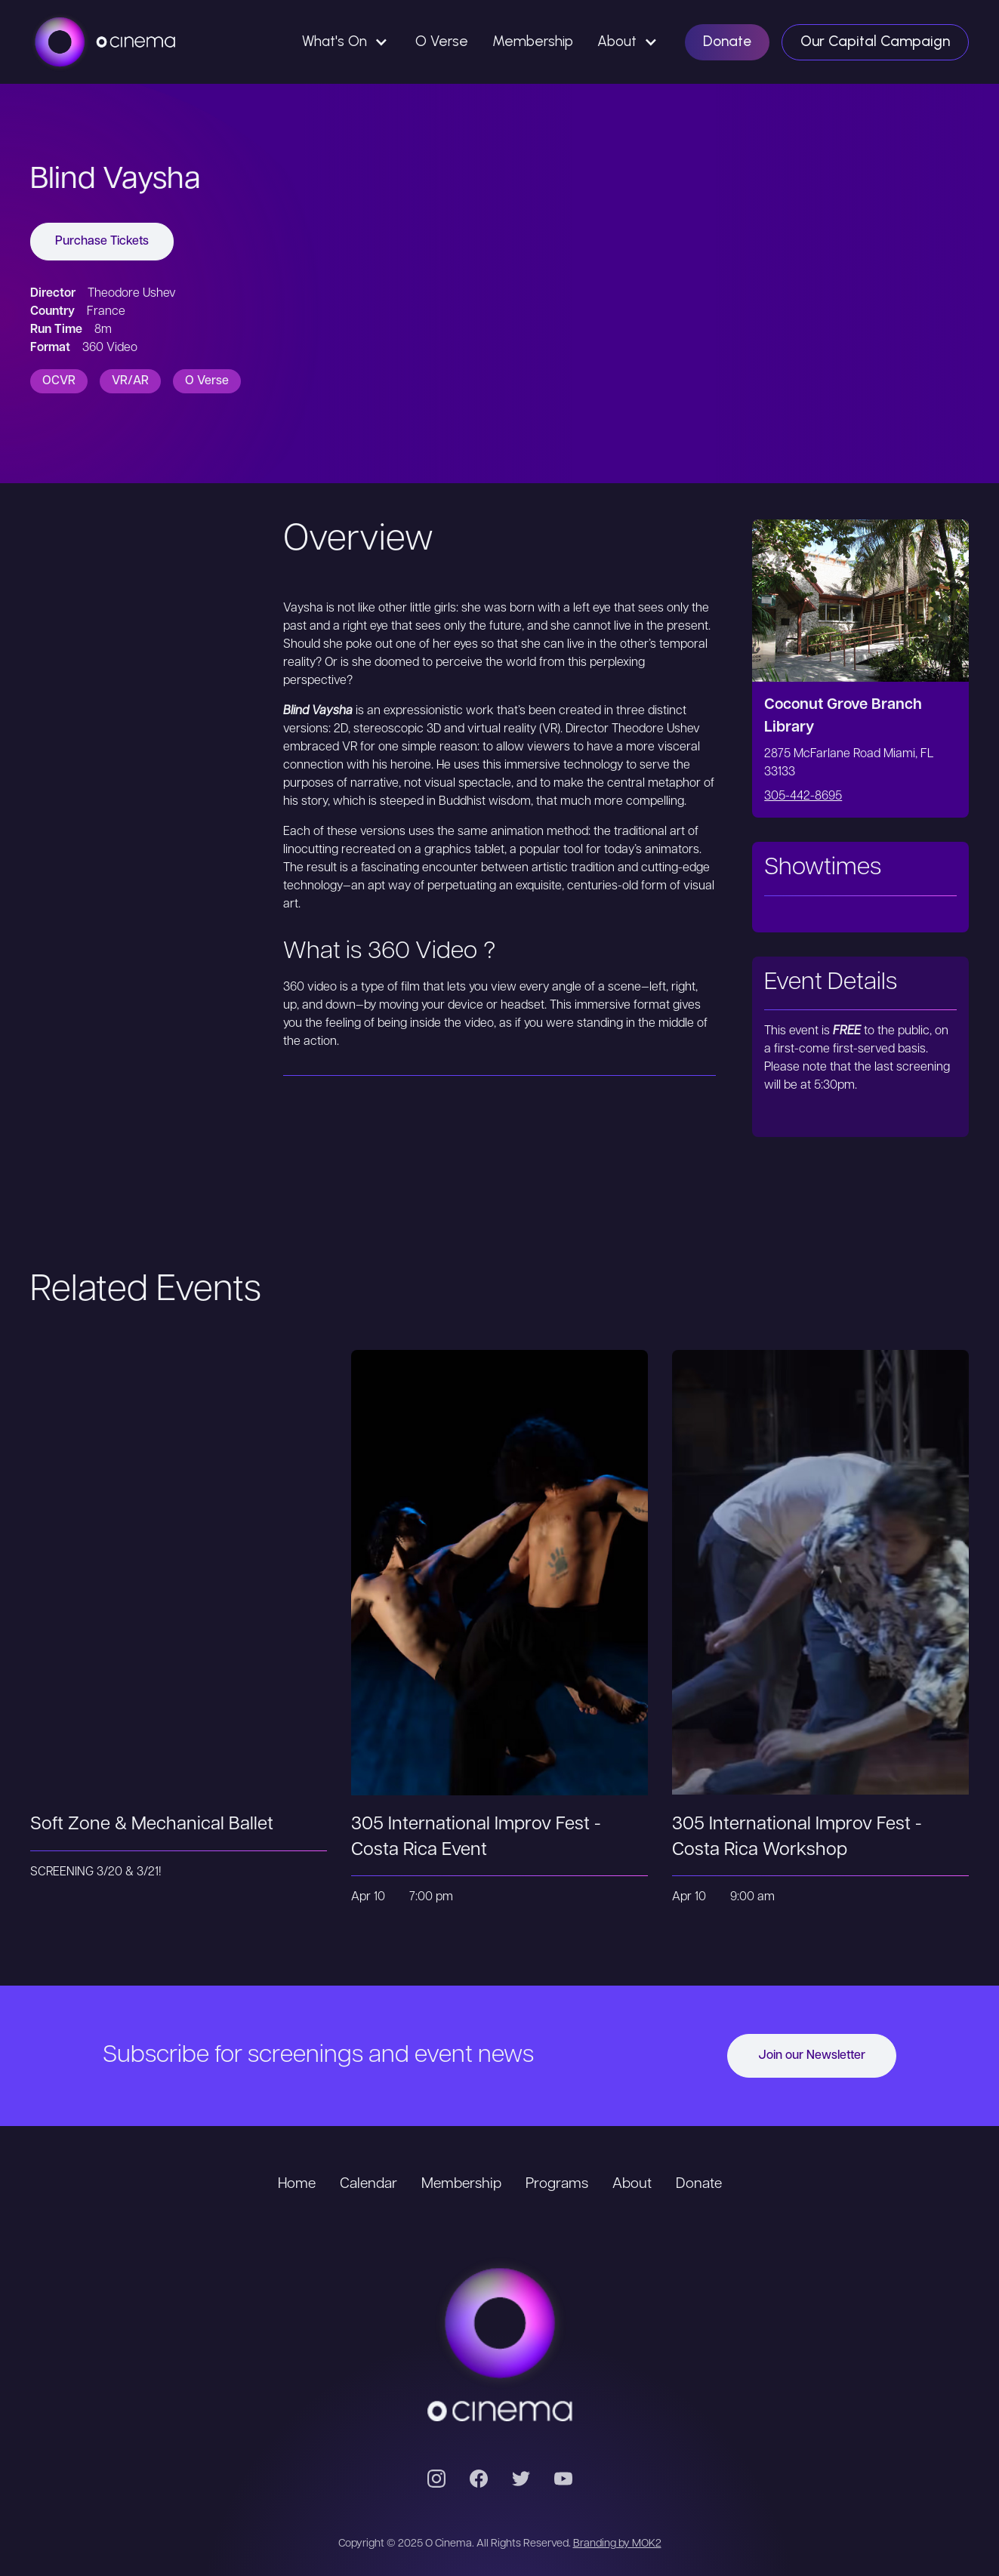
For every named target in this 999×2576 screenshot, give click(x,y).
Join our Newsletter (811, 2056)
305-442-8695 (803, 796)
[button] (346, 42)
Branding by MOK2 (617, 2544)
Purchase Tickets (102, 242)
